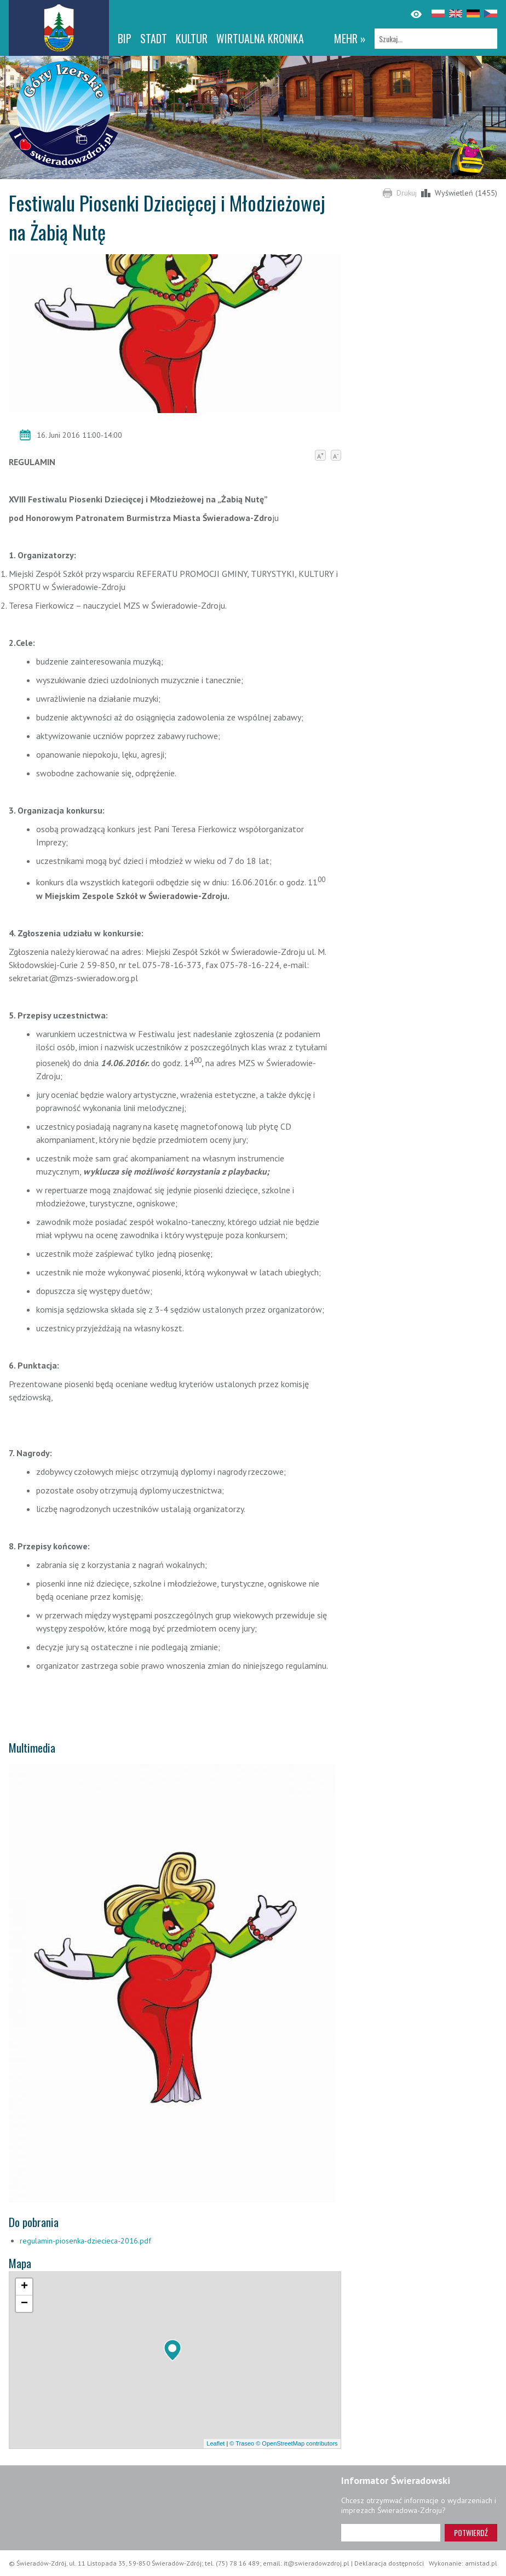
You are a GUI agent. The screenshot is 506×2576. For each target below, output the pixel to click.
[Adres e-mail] (391, 2533)
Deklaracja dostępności (389, 2563)
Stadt (153, 38)
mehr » (350, 38)
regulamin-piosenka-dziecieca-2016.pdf (85, 2241)
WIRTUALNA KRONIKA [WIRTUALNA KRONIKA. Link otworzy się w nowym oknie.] (260, 38)
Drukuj (406, 193)
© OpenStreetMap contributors (296, 2443)
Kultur (192, 38)
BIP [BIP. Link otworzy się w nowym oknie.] (124, 38)
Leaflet (215, 2443)
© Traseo (241, 2443)
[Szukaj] (436, 38)
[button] (172, 2350)
